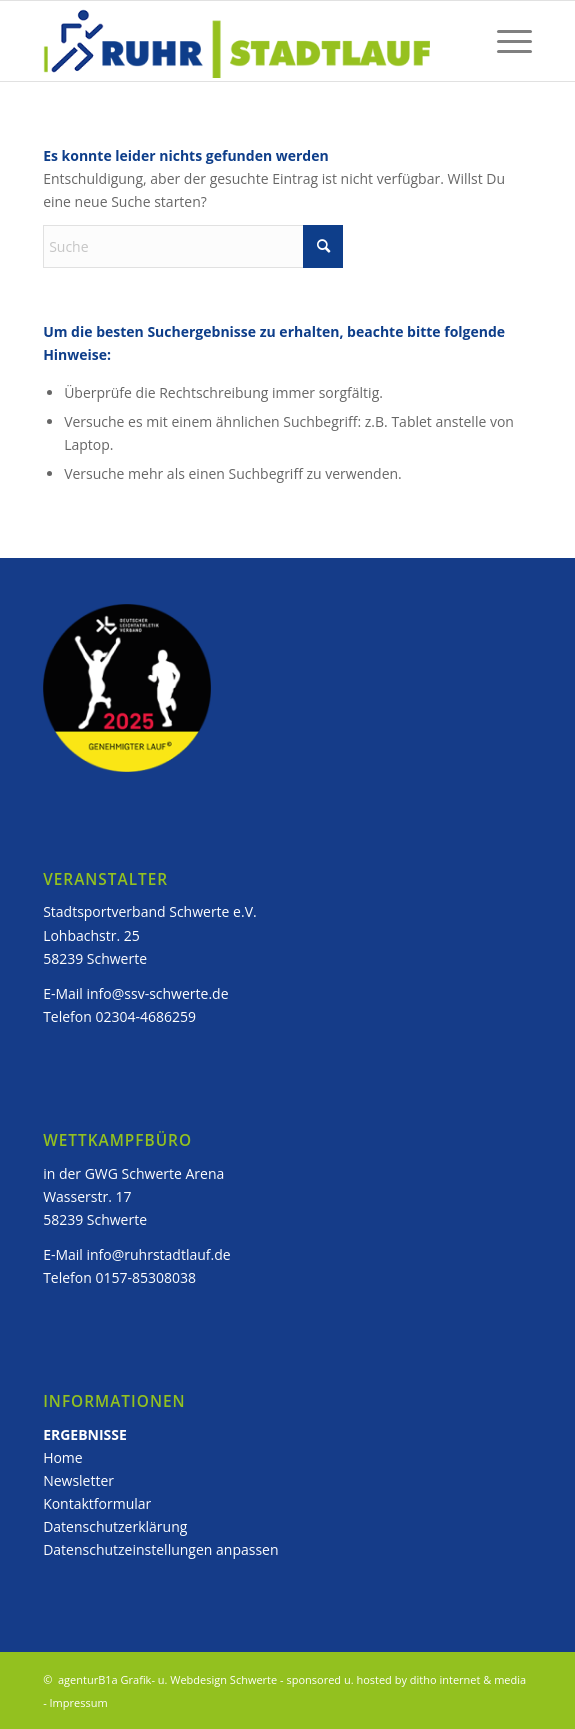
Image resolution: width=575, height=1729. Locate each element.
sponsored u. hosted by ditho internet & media (406, 1679)
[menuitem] (504, 41)
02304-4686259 (145, 1016)
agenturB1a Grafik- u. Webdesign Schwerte (166, 1679)
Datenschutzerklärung (115, 1526)
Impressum (79, 1702)
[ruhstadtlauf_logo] (238, 41)
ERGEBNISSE (85, 1434)
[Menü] (504, 41)
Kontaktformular (97, 1503)
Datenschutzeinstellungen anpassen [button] (160, 1549)
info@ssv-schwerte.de (158, 993)
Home (63, 1457)
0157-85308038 (145, 1277)
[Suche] (193, 246)
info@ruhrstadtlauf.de (159, 1254)
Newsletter (80, 1480)
